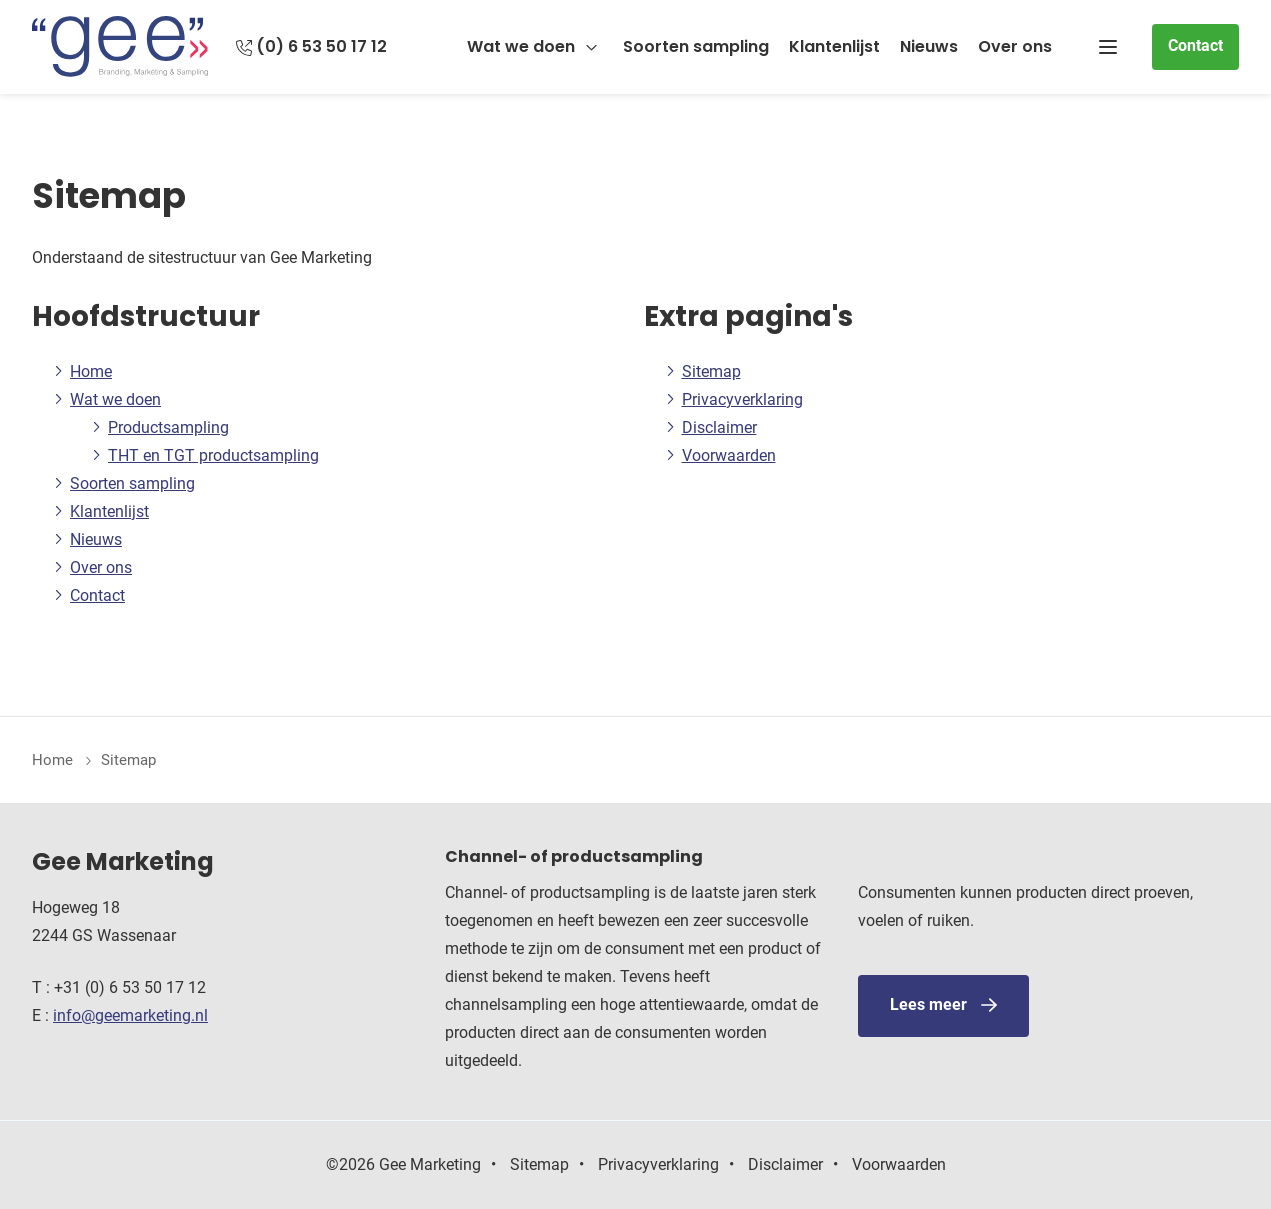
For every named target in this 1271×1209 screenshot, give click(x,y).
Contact (1195, 45)
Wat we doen (521, 46)
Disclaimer (719, 427)
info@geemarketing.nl (130, 1015)
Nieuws (929, 46)
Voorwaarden (729, 455)
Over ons (1015, 46)
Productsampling (168, 427)
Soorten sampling (696, 46)
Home (91, 371)
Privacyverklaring (742, 399)
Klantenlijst (834, 46)
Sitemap (711, 371)
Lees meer (928, 1004)
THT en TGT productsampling (213, 455)
